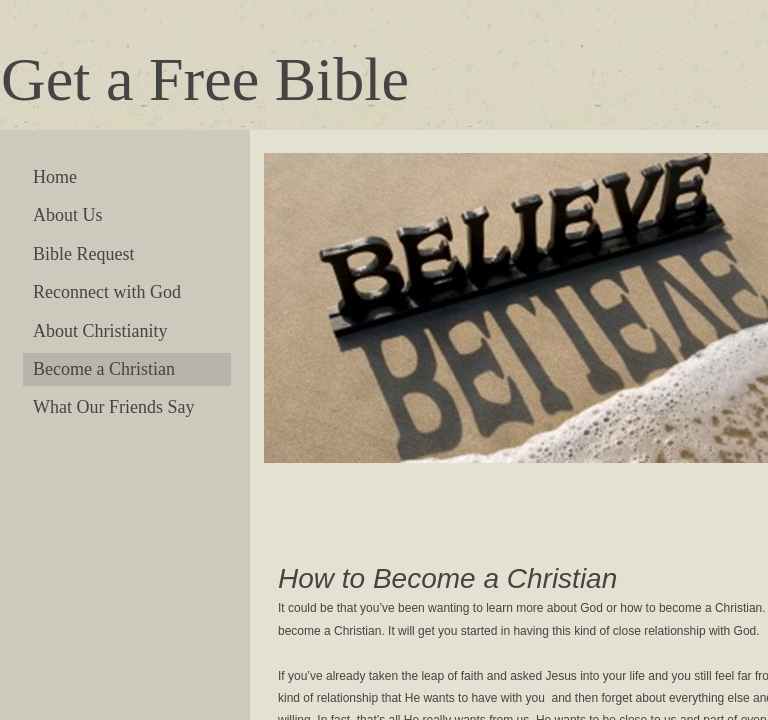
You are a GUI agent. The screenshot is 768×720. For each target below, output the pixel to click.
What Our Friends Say (113, 407)
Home (55, 177)
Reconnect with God (107, 292)
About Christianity (100, 331)
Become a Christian (104, 369)
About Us (68, 215)
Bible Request (84, 254)
